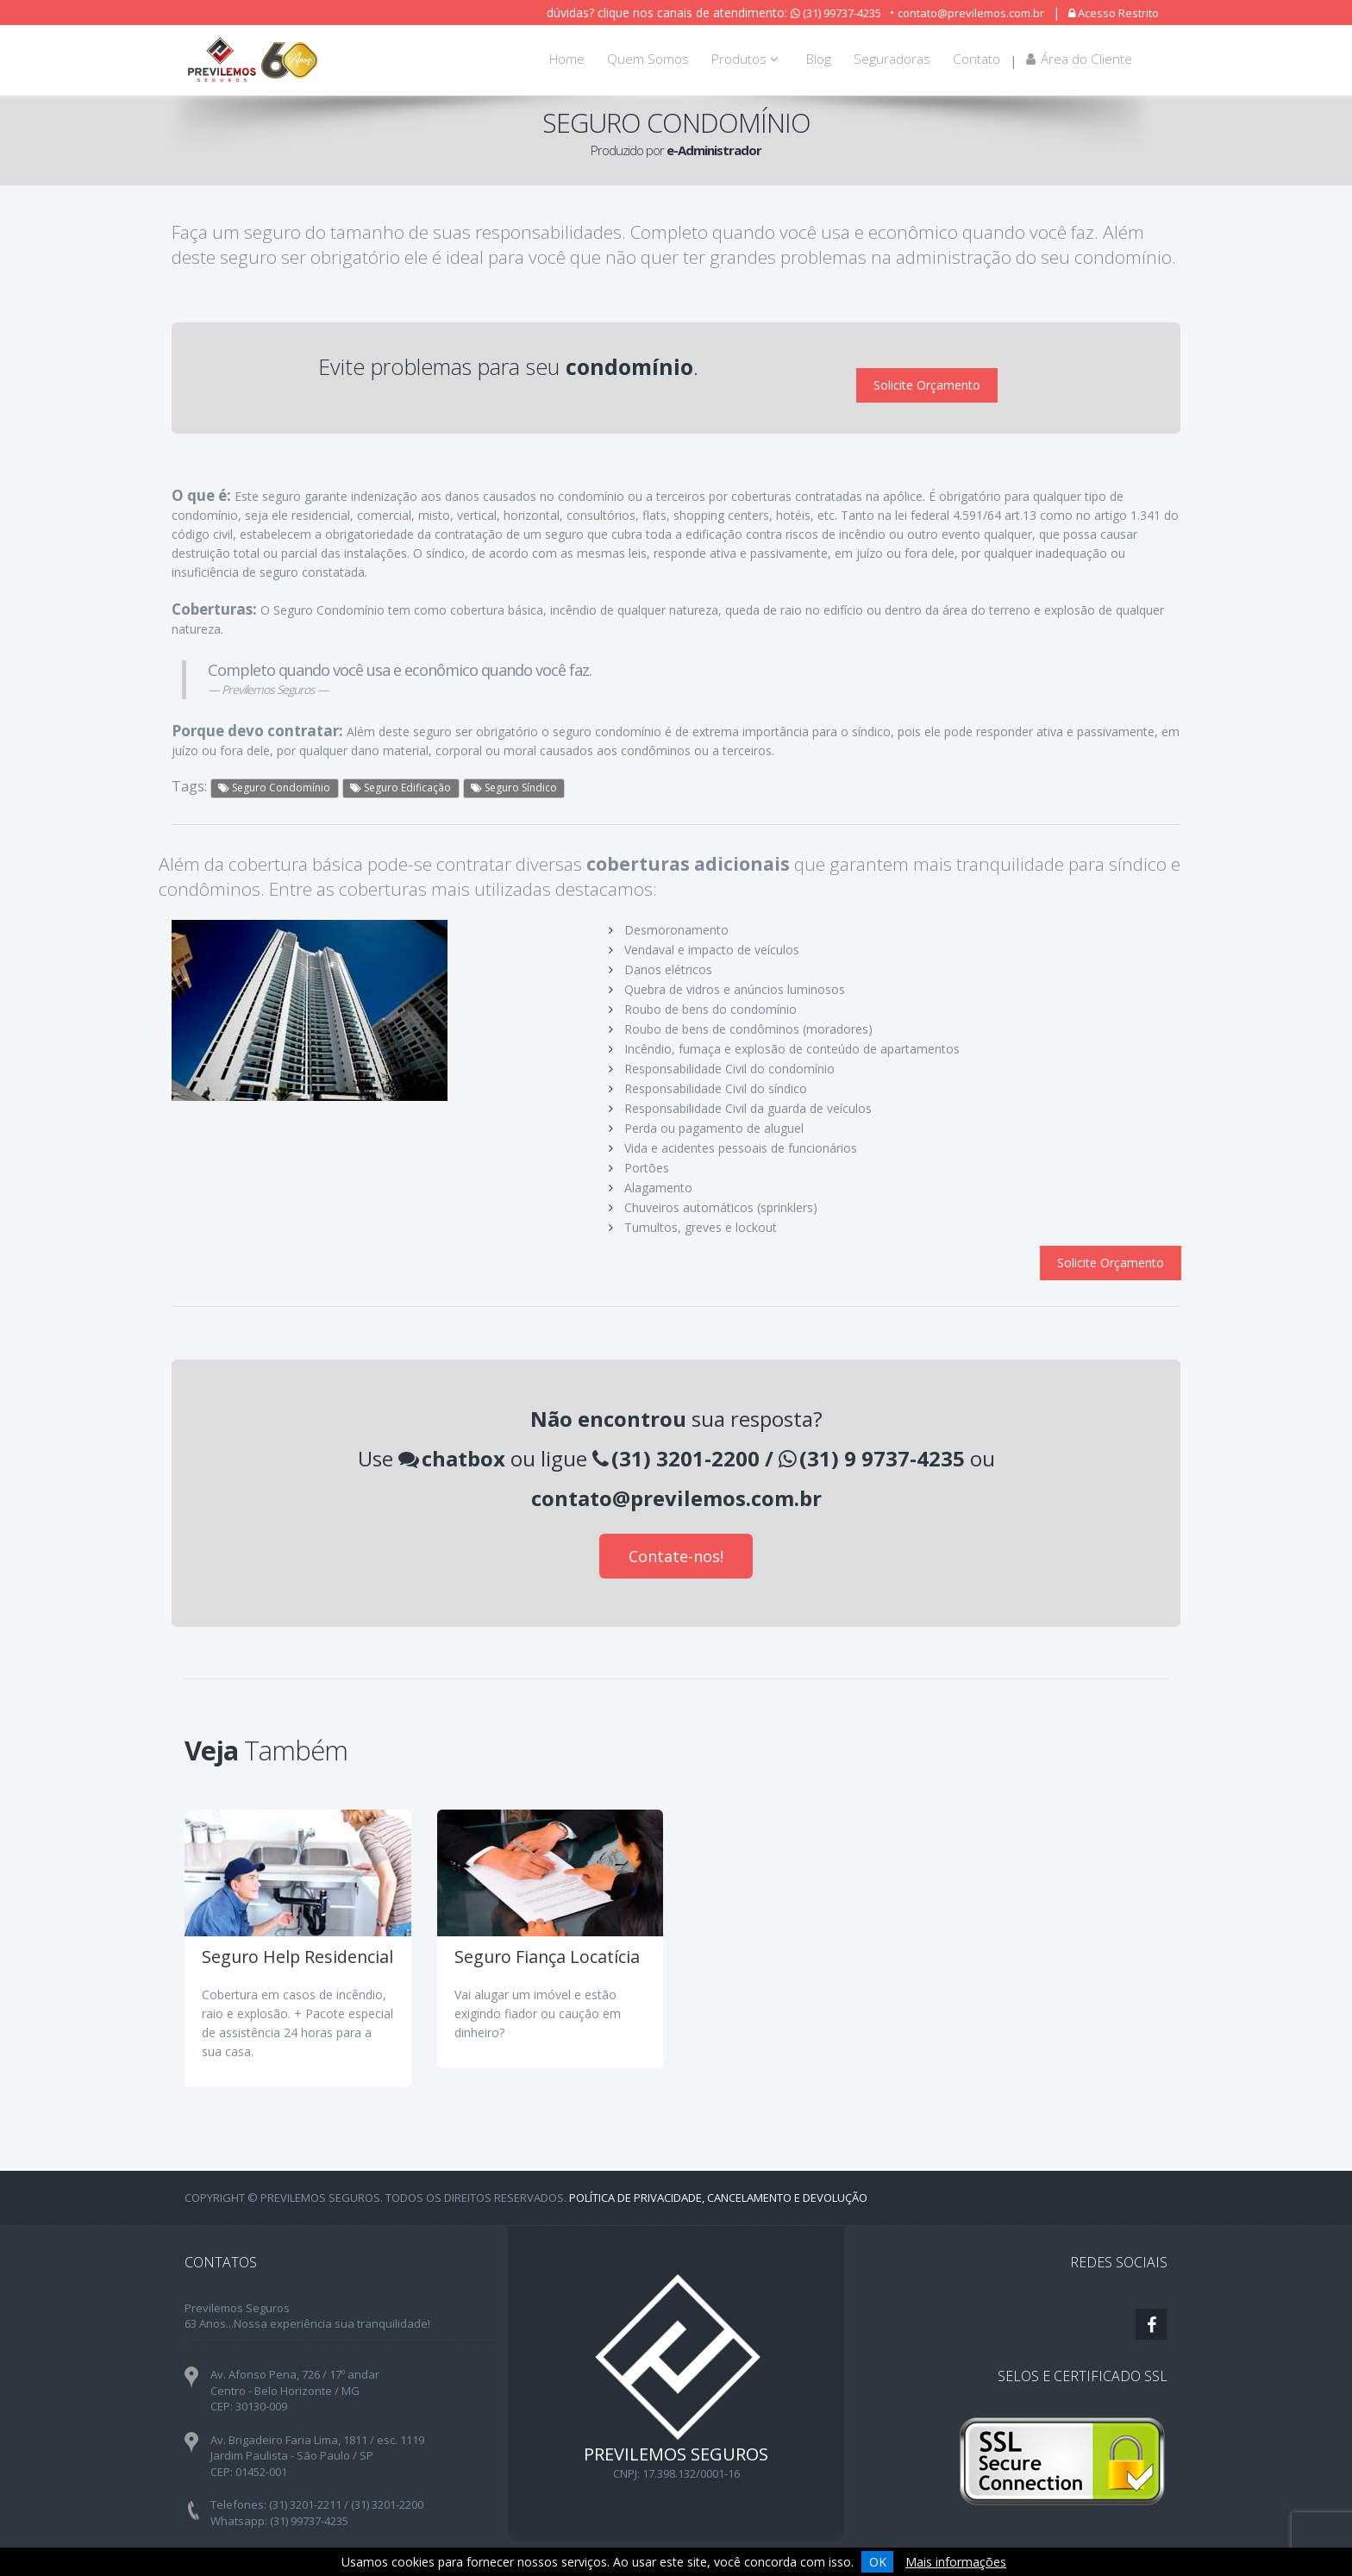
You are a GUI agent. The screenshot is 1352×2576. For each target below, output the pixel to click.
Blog (818, 59)
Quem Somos (648, 59)
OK (877, 2562)
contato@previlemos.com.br (971, 13)
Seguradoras (892, 59)
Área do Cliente (1079, 59)
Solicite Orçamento (926, 370)
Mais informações (955, 2562)
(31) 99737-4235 (836, 13)
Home (567, 59)
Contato (976, 59)
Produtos (747, 59)
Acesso (1113, 13)
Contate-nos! (676, 1526)
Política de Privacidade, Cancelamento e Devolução (718, 2168)
